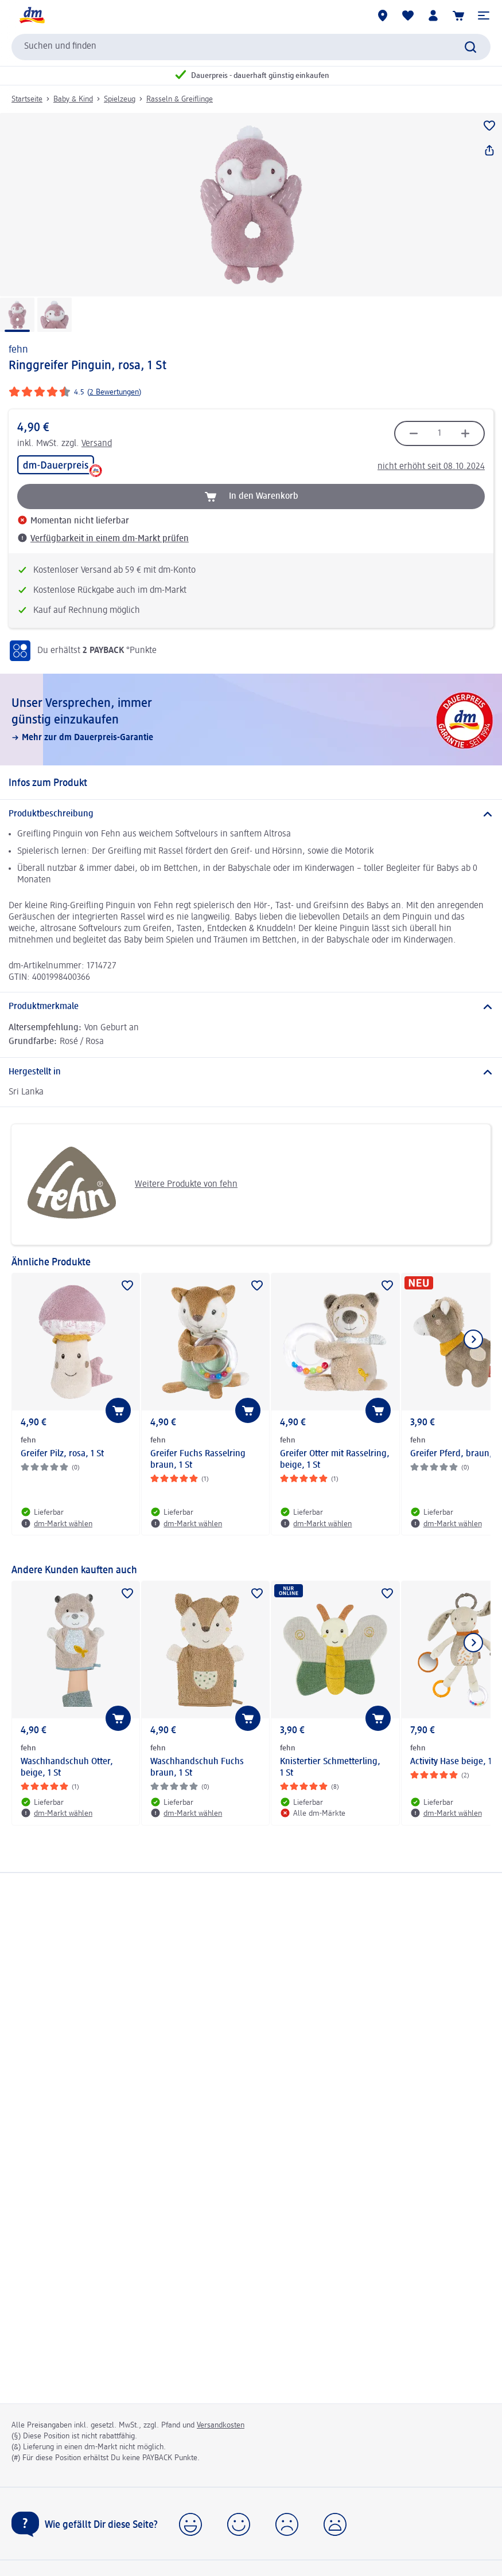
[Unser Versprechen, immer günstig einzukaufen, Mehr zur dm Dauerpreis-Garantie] (251, 719)
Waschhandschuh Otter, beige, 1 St (67, 1767)
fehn (18, 350)
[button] (484, 15)
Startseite (26, 99)
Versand (96, 443)
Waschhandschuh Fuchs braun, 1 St (197, 1767)
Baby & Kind (73, 99)
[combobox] (251, 47)
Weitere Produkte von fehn (129, 1184)
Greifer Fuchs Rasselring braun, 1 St (198, 1459)
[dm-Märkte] (383, 15)
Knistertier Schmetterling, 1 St (330, 1767)
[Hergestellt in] (251, 1072)
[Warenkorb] (458, 15)
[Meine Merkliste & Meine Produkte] (408, 15)
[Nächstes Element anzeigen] (473, 1339)
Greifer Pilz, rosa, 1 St (62, 1454)
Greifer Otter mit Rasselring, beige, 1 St (335, 1459)
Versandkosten (220, 2425)
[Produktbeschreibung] (251, 814)
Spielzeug (119, 99)
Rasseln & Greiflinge (179, 99)
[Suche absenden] (470, 47)
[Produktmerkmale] (251, 1006)
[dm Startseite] (31, 15)
